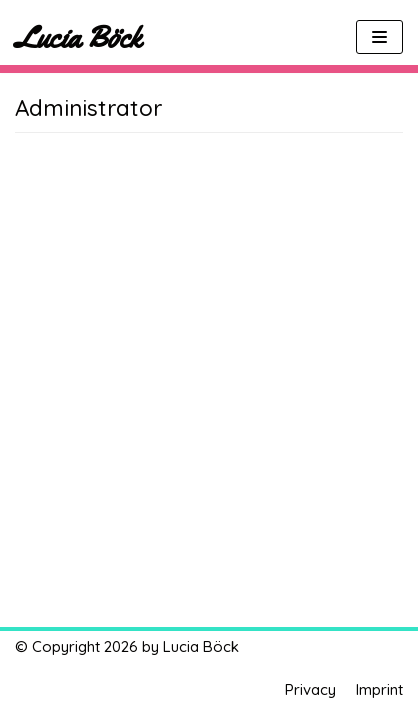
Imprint (379, 689)
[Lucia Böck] (78, 37)
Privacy (310, 689)
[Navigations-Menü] (379, 37)
